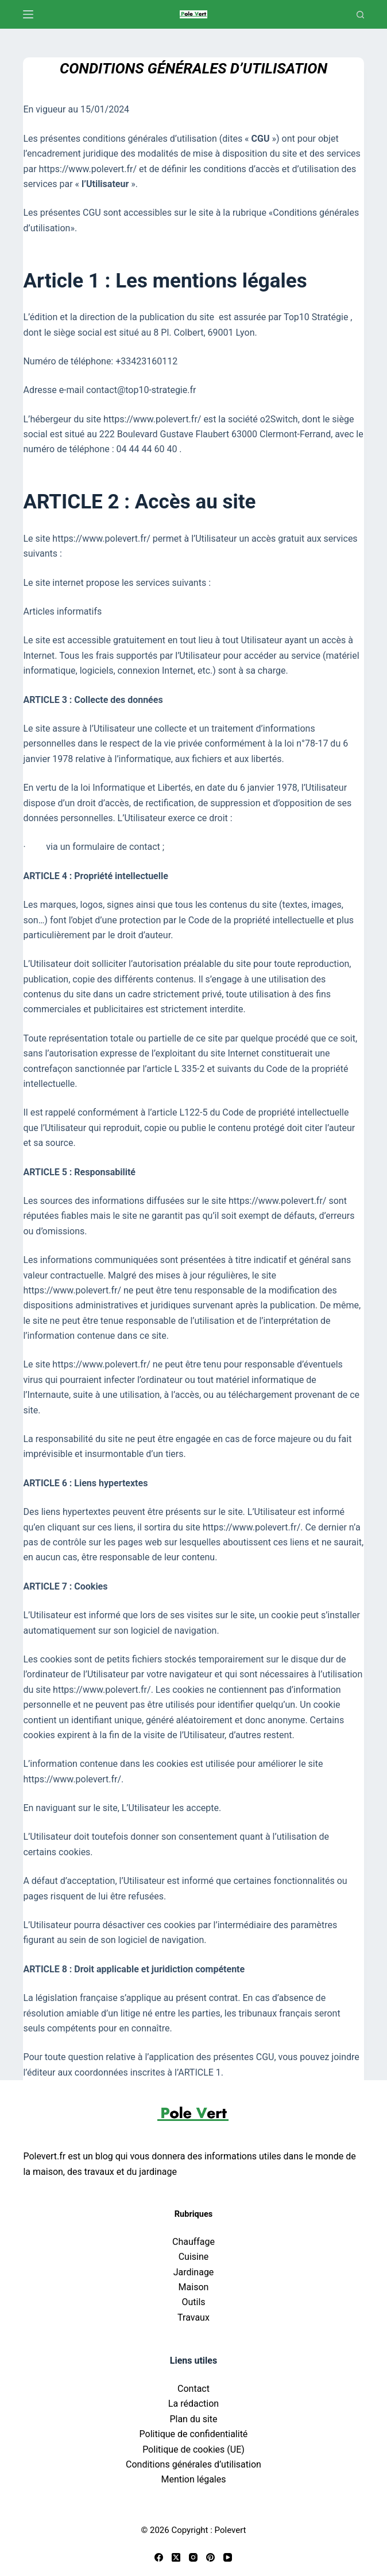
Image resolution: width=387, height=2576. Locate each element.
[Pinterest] (210, 2557)
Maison (194, 2287)
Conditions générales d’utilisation (193, 2464)
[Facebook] (158, 2557)
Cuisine (194, 2256)
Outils (193, 2302)
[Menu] (28, 14)
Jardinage (193, 2272)
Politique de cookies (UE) (193, 2449)
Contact (193, 2388)
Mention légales (193, 2479)
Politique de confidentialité (194, 2434)
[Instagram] (193, 2557)
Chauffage (193, 2241)
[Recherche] (360, 14)
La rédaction (193, 2403)
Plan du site (193, 2419)
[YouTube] (227, 2557)
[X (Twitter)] (176, 2557)
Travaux (193, 2317)
